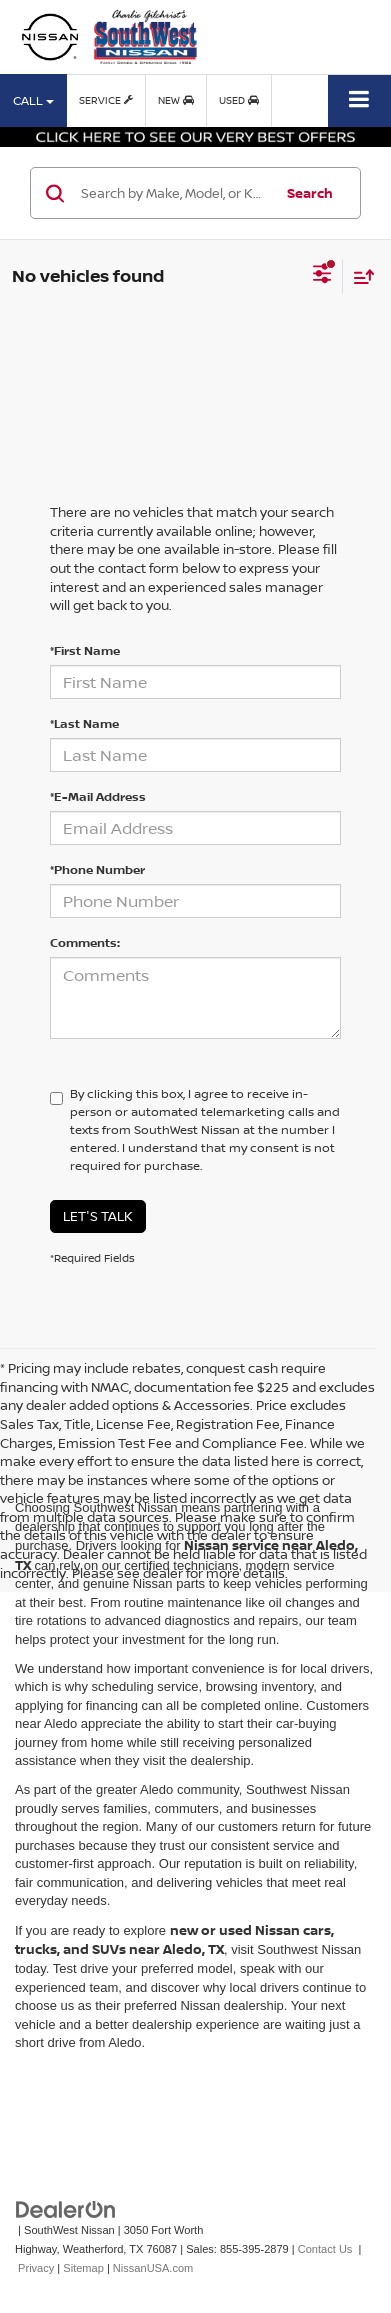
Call (33, 100)
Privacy (36, 2268)
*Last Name (84, 723)
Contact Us (325, 2249)
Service (106, 100)
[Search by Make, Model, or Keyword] (174, 193)
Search (310, 193)
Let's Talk (98, 1216)
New (176, 100)
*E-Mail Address (98, 796)
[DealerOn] (66, 2209)
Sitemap (83, 2268)
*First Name (85, 650)
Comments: (85, 942)
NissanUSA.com (153, 2268)
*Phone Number (97, 869)
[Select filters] (322, 276)
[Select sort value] (359, 276)
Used (239, 100)
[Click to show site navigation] (359, 100)
